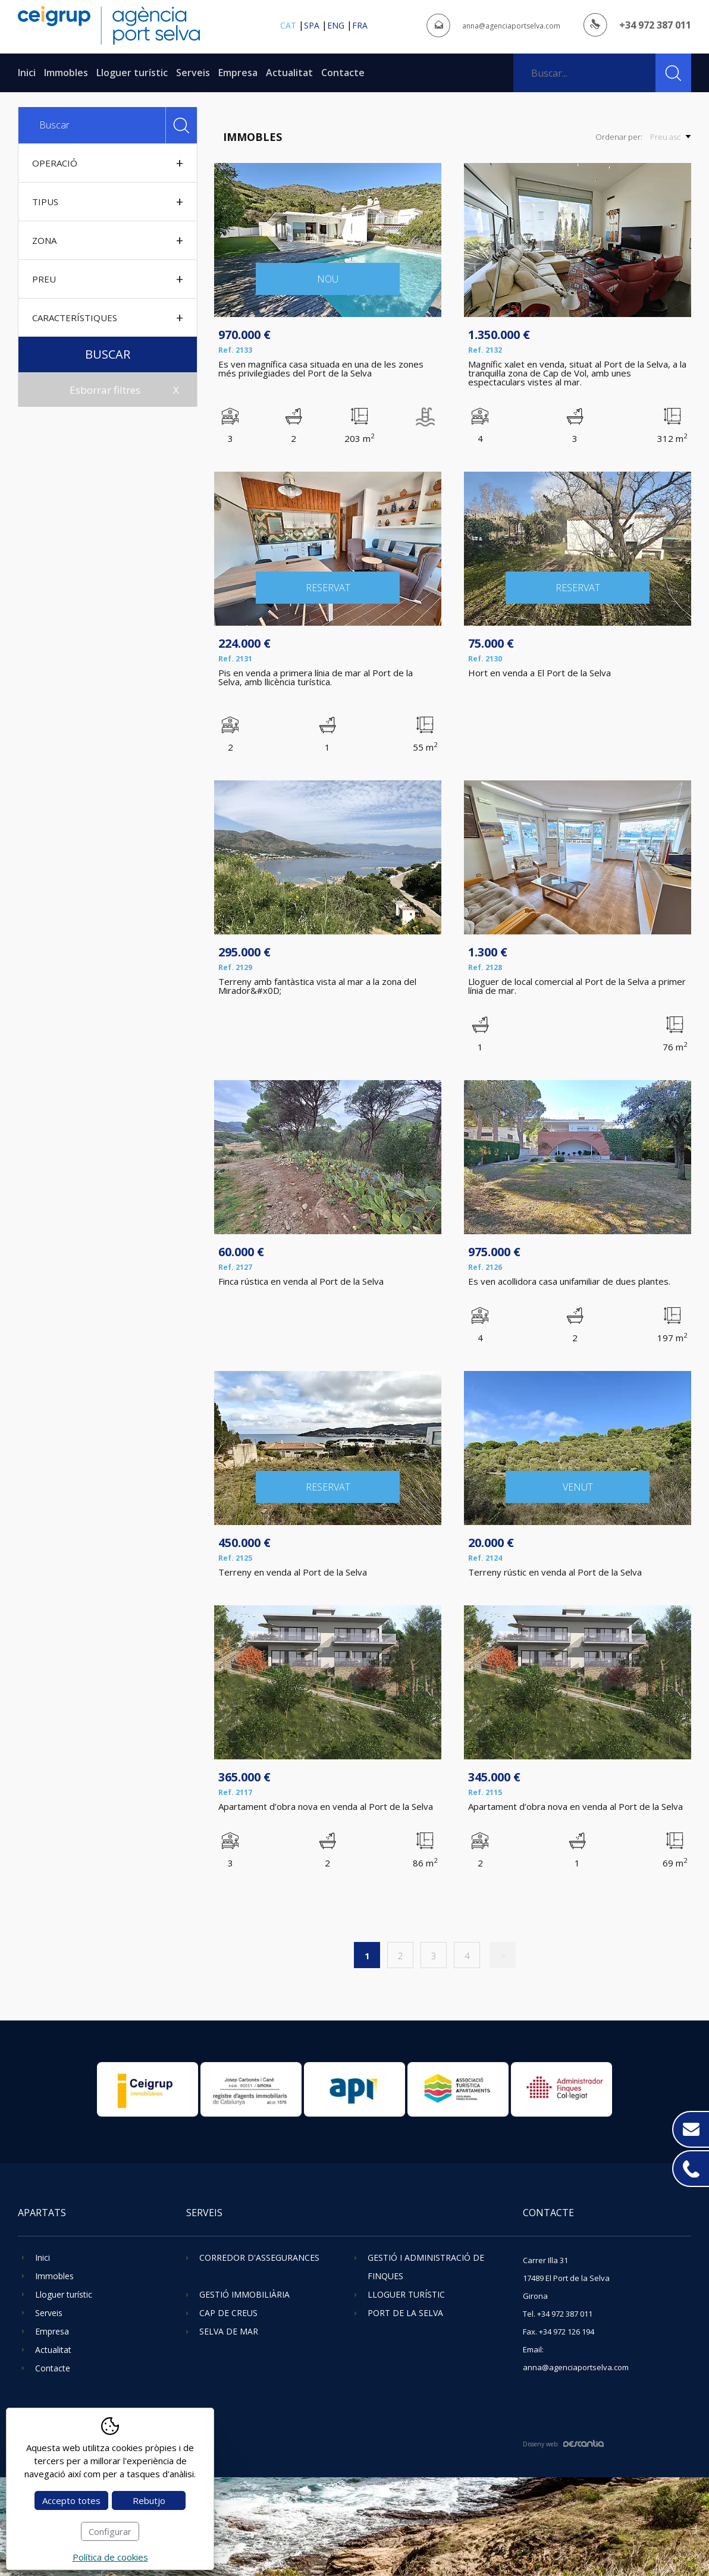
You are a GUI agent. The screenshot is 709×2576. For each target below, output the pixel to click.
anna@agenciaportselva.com (511, 26)
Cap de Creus (228, 2312)
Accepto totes (71, 2500)
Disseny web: (563, 2444)
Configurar (110, 2531)
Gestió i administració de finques (426, 2267)
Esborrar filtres (105, 390)
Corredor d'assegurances (259, 2257)
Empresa (238, 72)
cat (288, 25)
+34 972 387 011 (655, 25)
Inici (27, 72)
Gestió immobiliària (244, 2294)
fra (360, 25)
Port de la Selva (405, 2312)
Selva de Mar (228, 2331)
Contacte (343, 72)
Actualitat (289, 72)
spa (311, 25)
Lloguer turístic (132, 72)
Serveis (193, 72)
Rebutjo (149, 2500)
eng (335, 25)
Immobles (66, 72)
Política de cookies (110, 2557)
